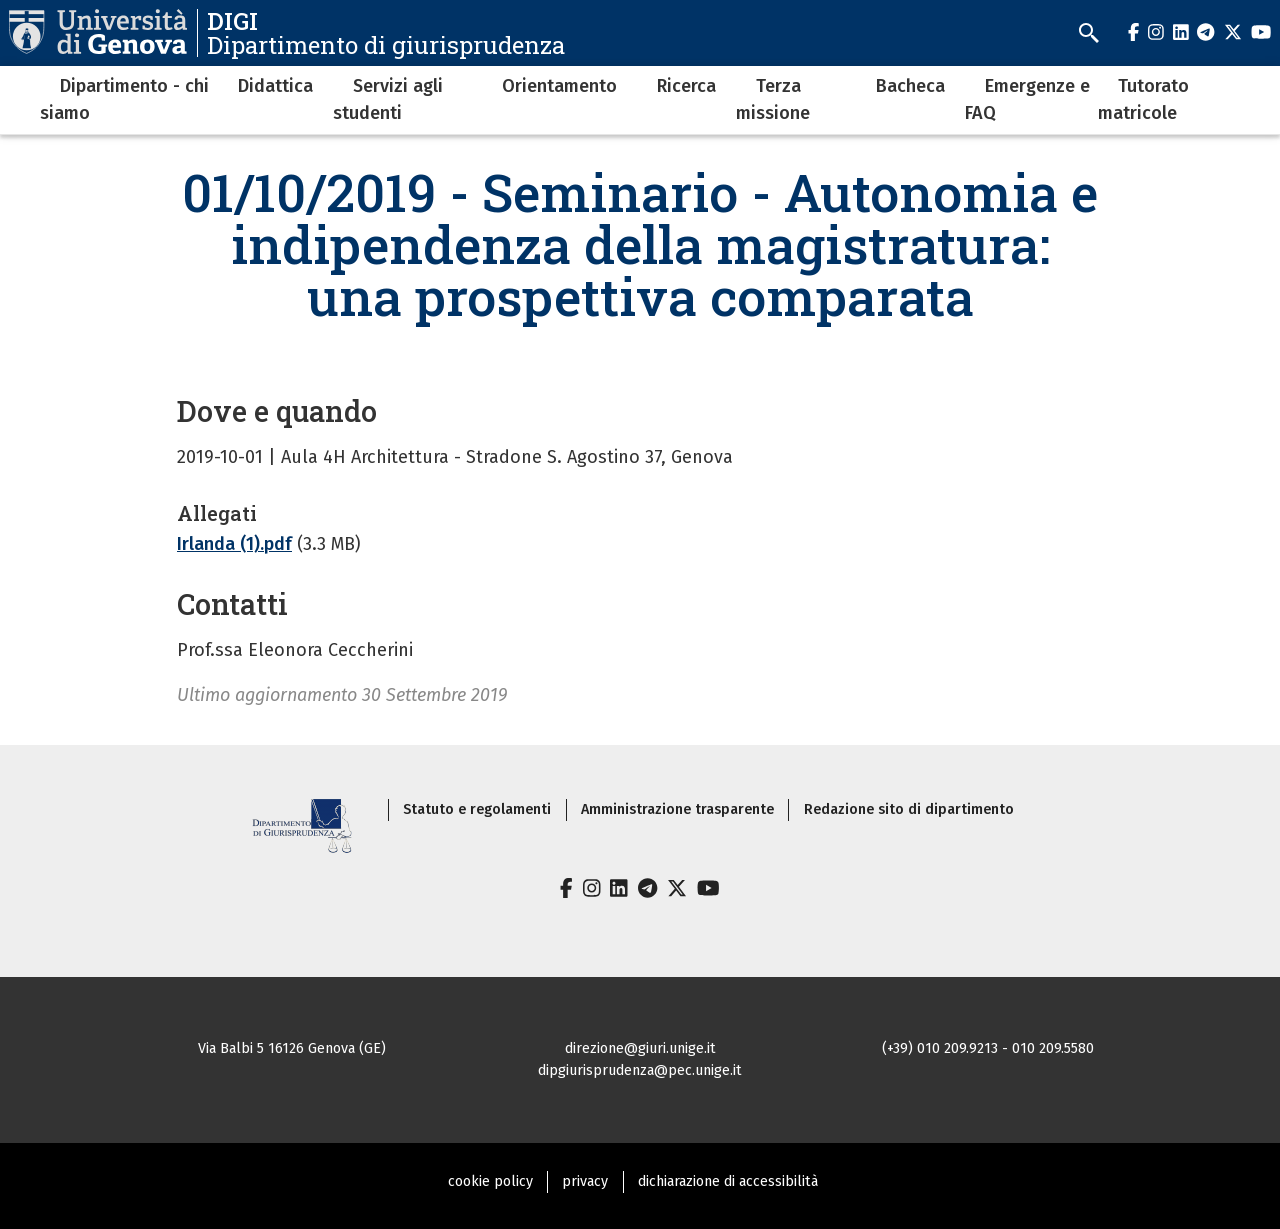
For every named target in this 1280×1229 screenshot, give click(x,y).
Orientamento (559, 86)
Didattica (275, 86)
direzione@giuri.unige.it (640, 1048)
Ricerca (686, 86)
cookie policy (490, 1181)
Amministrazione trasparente (677, 809)
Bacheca (910, 86)
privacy (585, 1181)
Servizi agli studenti (388, 99)
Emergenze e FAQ (1027, 99)
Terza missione (773, 99)
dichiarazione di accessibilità (728, 1181)
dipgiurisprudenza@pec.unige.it (640, 1070)
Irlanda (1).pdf (234, 544)
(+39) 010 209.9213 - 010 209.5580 (988, 1048)
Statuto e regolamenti (477, 809)
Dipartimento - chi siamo (124, 99)
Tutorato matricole (1143, 99)
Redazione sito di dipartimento (909, 809)
